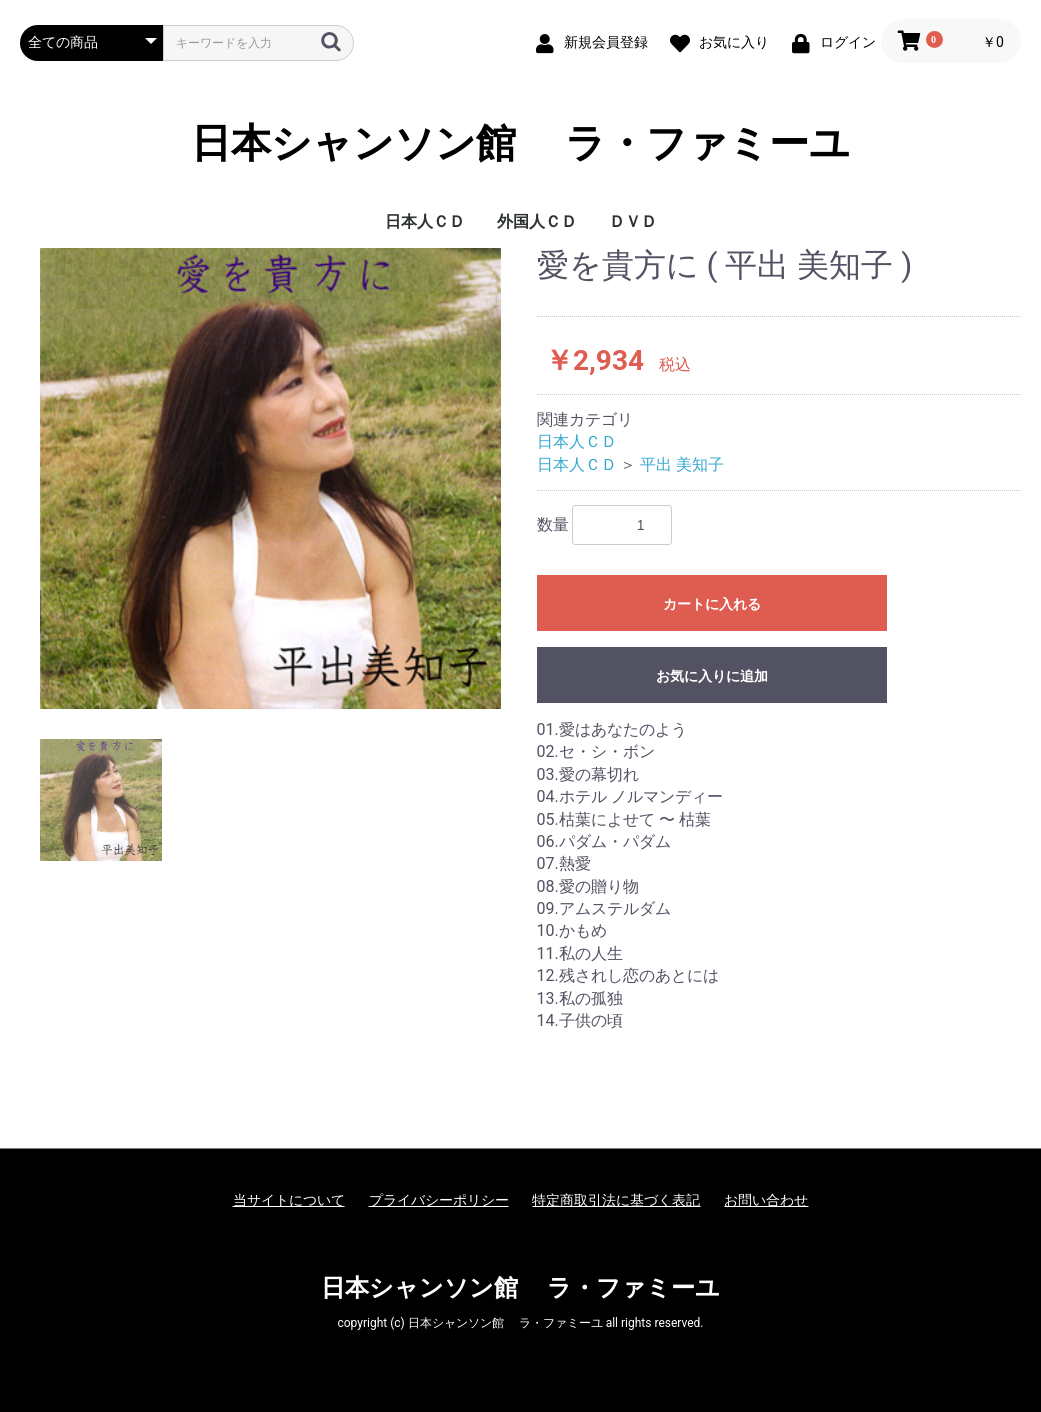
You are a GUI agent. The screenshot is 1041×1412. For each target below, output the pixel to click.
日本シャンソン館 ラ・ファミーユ (521, 144)
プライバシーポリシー (439, 1200)
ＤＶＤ (633, 221)
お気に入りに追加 (712, 676)
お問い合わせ (766, 1200)
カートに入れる (712, 604)
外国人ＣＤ (537, 221)
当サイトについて (289, 1200)
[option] (270, 478)
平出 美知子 (682, 464)
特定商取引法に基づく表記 (616, 1200)
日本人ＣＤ (425, 221)
